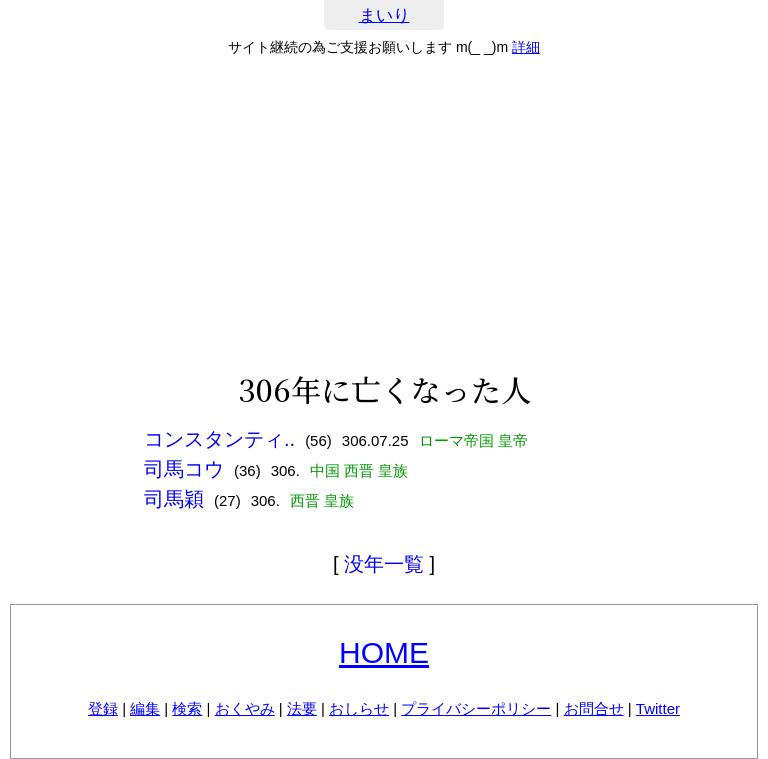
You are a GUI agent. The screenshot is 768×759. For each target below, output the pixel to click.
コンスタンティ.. (219, 439)
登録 (103, 708)
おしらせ (359, 708)
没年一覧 (384, 564)
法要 (302, 708)
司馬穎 (174, 499)
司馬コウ (184, 469)
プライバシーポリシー (476, 708)
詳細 (526, 47)
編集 (145, 708)
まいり (384, 15)
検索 (187, 708)
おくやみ (245, 708)
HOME (384, 652)
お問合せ (594, 708)
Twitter (658, 708)
